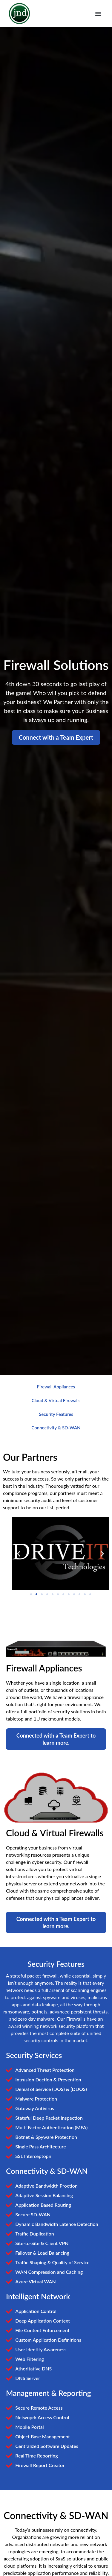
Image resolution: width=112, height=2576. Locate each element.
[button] (98, 14)
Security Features (56, 1414)
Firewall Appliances (56, 1386)
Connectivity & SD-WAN (55, 1427)
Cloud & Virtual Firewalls (56, 1400)
